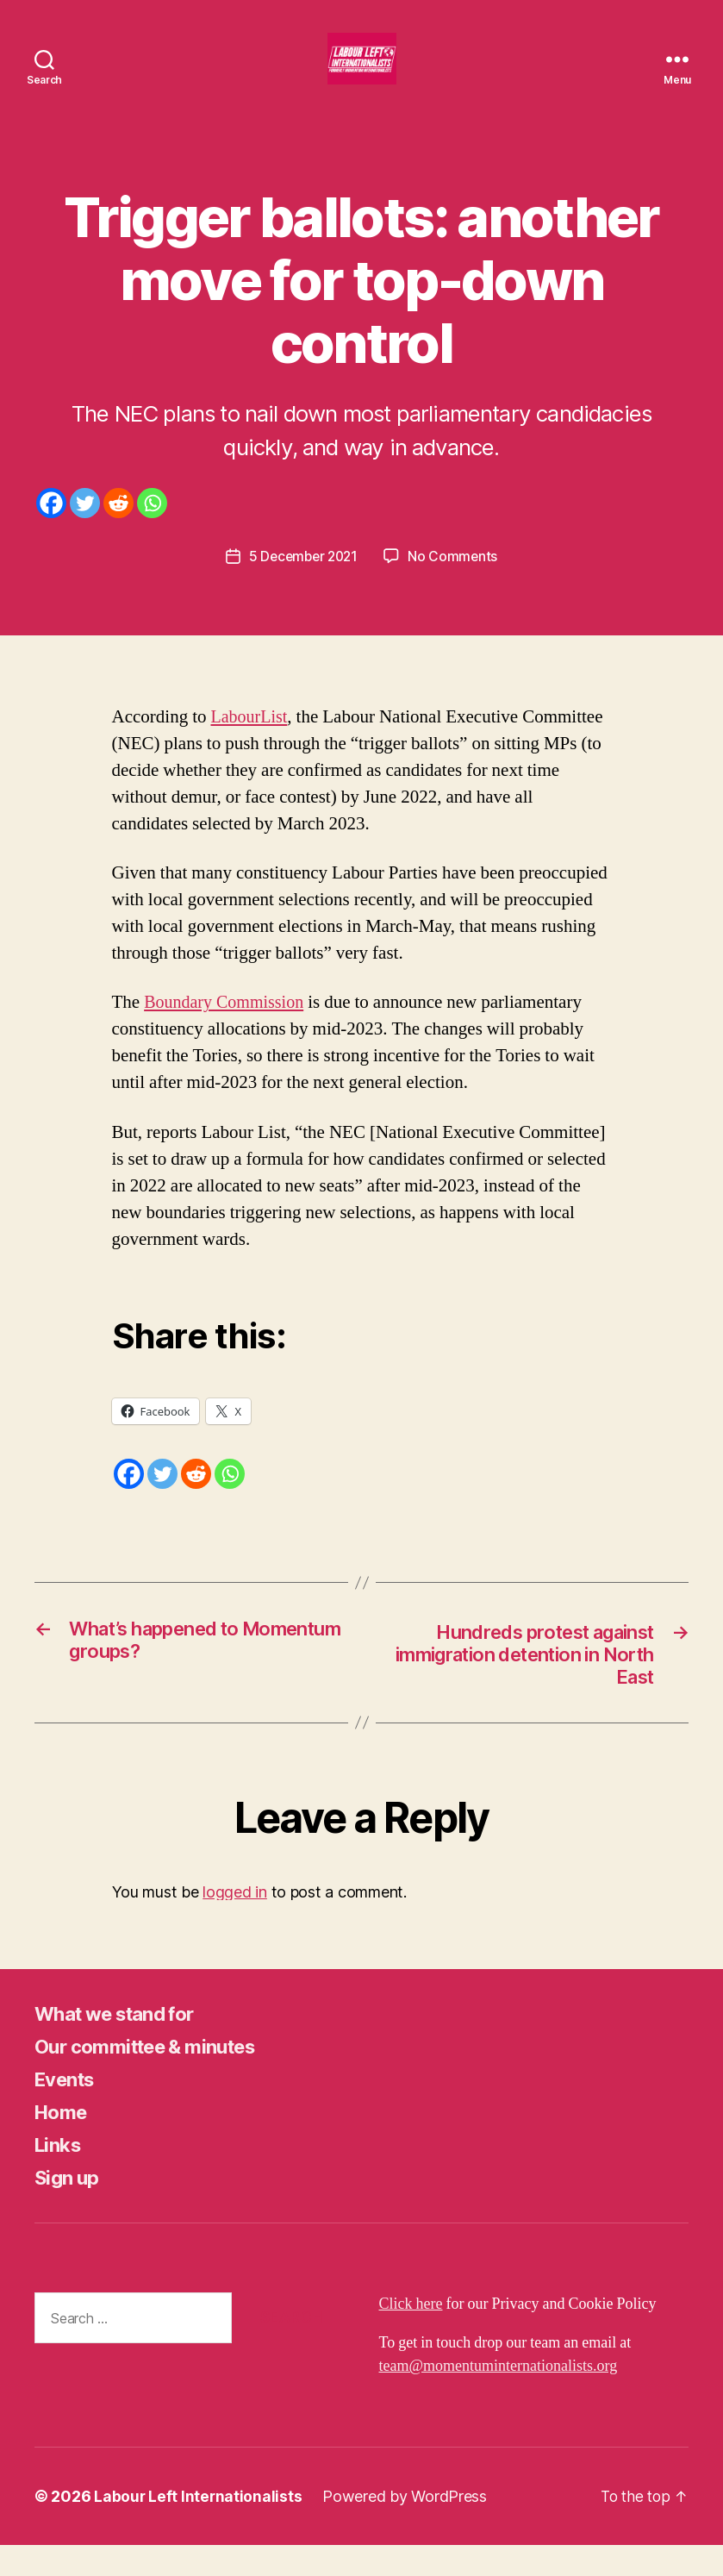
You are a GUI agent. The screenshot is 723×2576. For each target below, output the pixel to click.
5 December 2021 (303, 582)
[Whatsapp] (152, 529)
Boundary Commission (227, 1028)
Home (63, 2142)
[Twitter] (85, 529)
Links (59, 2175)
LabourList (250, 742)
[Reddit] (118, 529)
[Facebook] (51, 529)
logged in (235, 1922)
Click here (411, 2335)
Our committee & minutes (155, 2077)
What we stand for (123, 2044)
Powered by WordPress (406, 2527)
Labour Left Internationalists (198, 2527)
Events (68, 2110)
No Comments (455, 582)
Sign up (69, 2208)
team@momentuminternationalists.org (498, 2397)
